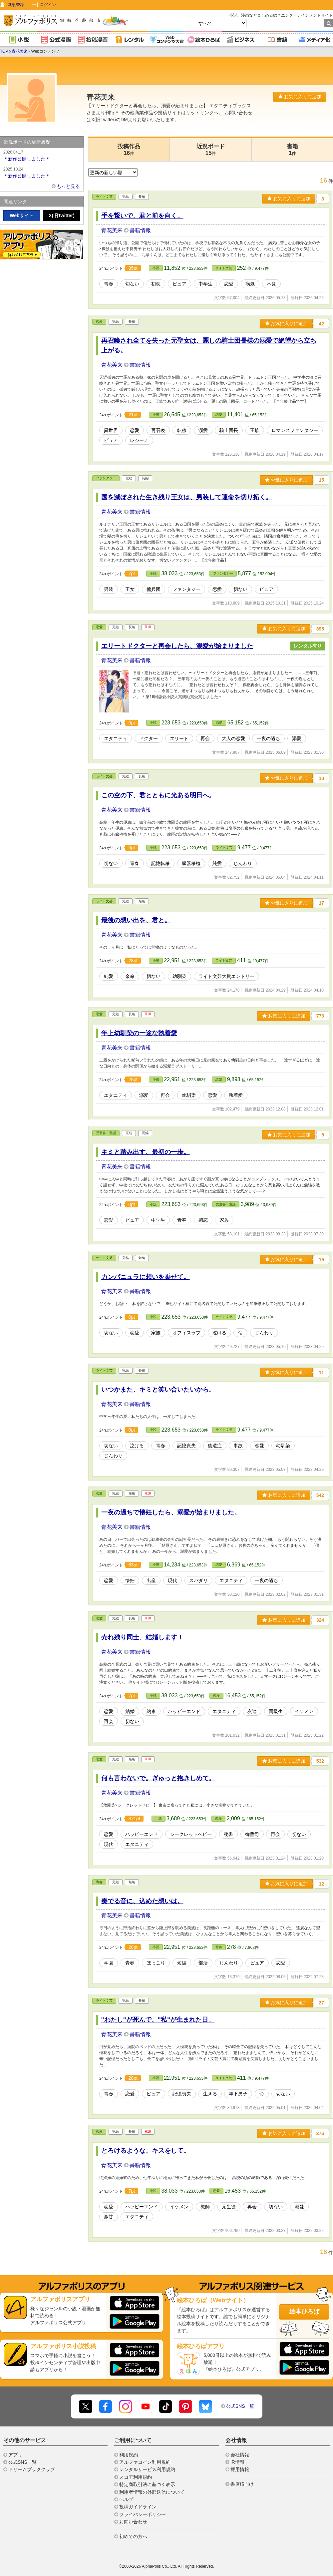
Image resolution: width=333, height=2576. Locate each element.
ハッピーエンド (184, 1711)
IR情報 (237, 2462)
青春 (108, 283)
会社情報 (239, 2454)
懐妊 (130, 1580)
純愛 (217, 863)
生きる (210, 2093)
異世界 (111, 430)
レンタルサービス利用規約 (147, 2469)
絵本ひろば (304, 2311)
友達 (252, 1711)
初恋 (156, 283)
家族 (224, 1220)
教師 (205, 2206)
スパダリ (198, 1580)
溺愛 (203, 430)
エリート (179, 738)
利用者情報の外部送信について (151, 2492)
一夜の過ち (268, 738)
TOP (4, 51)
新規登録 (16, 4)
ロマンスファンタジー (294, 430)
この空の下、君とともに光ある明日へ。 (158, 795)
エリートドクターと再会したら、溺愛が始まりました (177, 646)
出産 (151, 1580)
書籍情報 (140, 230)
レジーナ (139, 440)
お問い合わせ (133, 2521)
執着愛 (236, 1095)
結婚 (130, 1711)
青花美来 (20, 51)
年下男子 (238, 2093)
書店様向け (242, 2484)
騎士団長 (228, 430)
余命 (130, 976)
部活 (203, 1962)
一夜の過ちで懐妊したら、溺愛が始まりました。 (170, 1512)
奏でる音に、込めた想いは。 (142, 1901)
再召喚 (158, 430)
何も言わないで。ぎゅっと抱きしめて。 (158, 1778)
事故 (238, 1445)
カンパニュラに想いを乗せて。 (145, 1276)
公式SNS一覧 (240, 2406)
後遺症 (215, 1445)
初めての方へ (133, 2536)
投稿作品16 (129, 149)
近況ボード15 (210, 149)
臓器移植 (191, 863)
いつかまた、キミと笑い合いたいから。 (158, 1389)
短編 (181, 1962)
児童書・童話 (106, 1133)
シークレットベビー (191, 1834)
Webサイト (21, 215)
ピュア (179, 283)
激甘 (108, 2216)
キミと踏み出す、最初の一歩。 (145, 1151)
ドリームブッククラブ (31, 2469)
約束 (151, 1711)
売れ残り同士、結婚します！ (142, 1637)
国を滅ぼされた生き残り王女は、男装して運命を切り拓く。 (186, 497)
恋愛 (228, 283)
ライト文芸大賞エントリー (226, 976)
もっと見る (68, 186)
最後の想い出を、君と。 (136, 920)
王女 (130, 589)
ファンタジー (106, 478)
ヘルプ (126, 2499)
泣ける (219, 1332)
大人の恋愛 (233, 738)
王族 (254, 430)
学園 (108, 1962)
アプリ (15, 2454)
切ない (132, 283)
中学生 (205, 283)
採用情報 (239, 2469)
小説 (156, 268)
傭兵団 (154, 589)
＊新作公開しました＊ (41, 155)
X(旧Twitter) (62, 215)
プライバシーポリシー (142, 2514)
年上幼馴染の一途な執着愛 (139, 1033)
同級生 (276, 1711)
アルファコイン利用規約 (144, 2462)
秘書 (228, 1834)
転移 (181, 430)
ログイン (48, 4)
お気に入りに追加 (299, 96)
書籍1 (292, 149)
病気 (250, 283)
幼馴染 (179, 976)
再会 (205, 738)
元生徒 (229, 2206)
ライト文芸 (104, 197)
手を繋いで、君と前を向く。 (142, 215)
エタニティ (115, 738)
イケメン (304, 1711)
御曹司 (252, 1834)
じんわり (242, 863)
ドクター (148, 738)
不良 (271, 283)
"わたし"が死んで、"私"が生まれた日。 (157, 2019)
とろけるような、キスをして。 (145, 2150)
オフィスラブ (186, 1332)
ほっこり (156, 1962)
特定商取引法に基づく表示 (147, 2484)
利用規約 (128, 2454)
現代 (172, 1580)
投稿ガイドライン (138, 2506)
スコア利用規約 (135, 2477)
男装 (108, 589)
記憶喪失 (186, 1445)
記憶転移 (160, 863)
